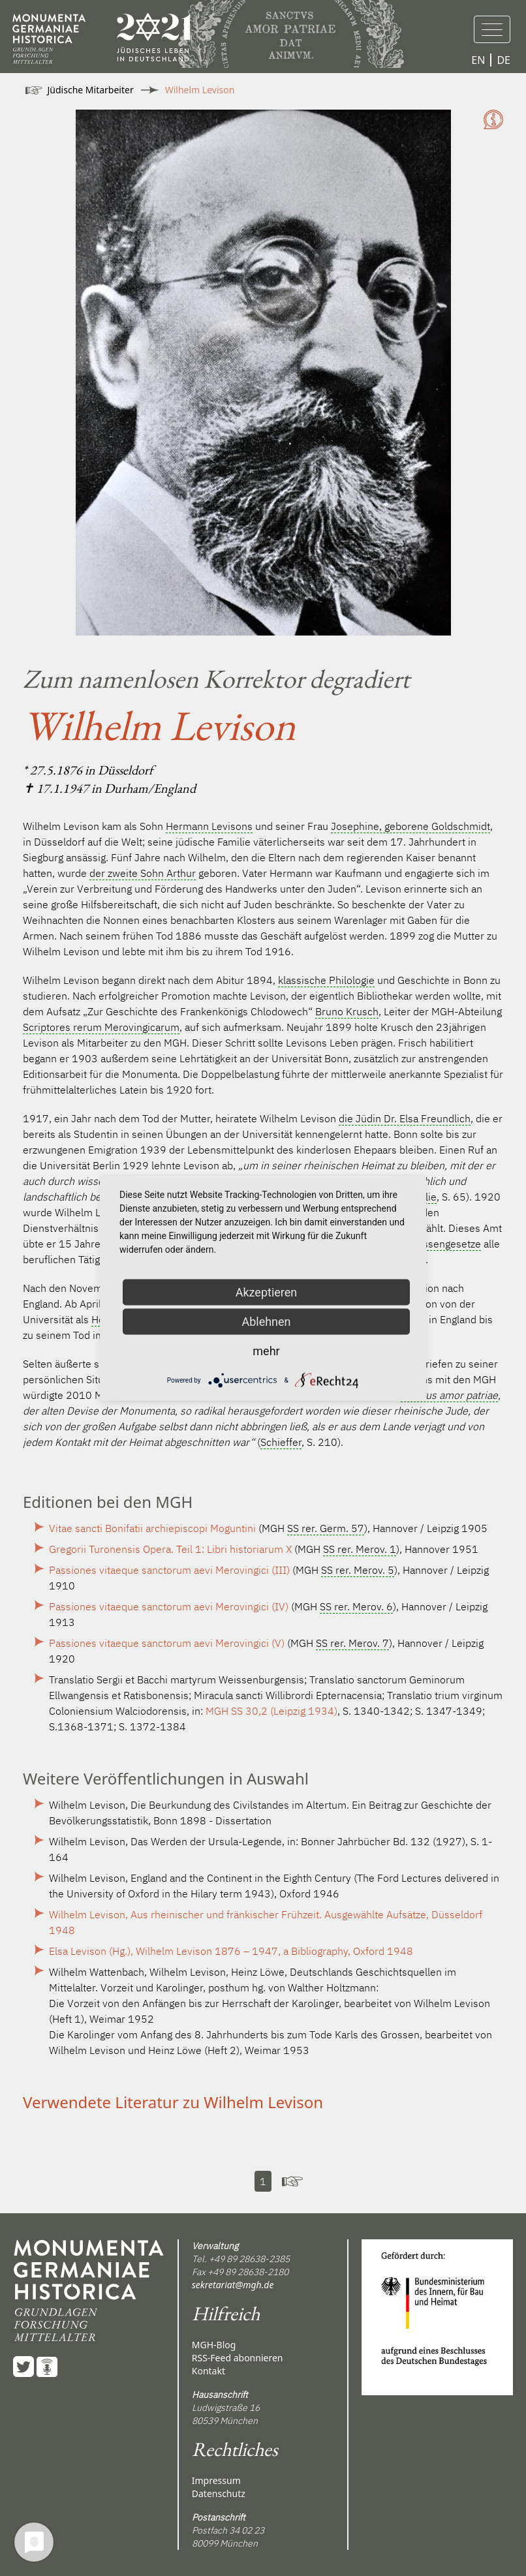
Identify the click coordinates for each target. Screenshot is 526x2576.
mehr (266, 1351)
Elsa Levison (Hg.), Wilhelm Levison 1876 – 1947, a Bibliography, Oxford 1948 (231, 1950)
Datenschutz (218, 2493)
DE (503, 60)
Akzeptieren (267, 1292)
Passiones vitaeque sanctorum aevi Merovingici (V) (167, 1642)
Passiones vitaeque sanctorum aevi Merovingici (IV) (168, 1606)
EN (478, 60)
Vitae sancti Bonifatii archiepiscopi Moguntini (152, 1528)
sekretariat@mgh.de (233, 2284)
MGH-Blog (214, 2344)
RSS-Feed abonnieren (237, 2358)
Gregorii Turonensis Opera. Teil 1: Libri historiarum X (170, 1549)
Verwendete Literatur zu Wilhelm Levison (173, 2102)
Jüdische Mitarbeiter (91, 90)
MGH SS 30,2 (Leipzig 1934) (271, 1710)
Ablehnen (265, 1321)
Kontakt (208, 2371)
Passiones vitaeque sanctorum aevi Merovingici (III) (169, 1569)
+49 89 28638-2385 (249, 2259)
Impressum (216, 2480)
